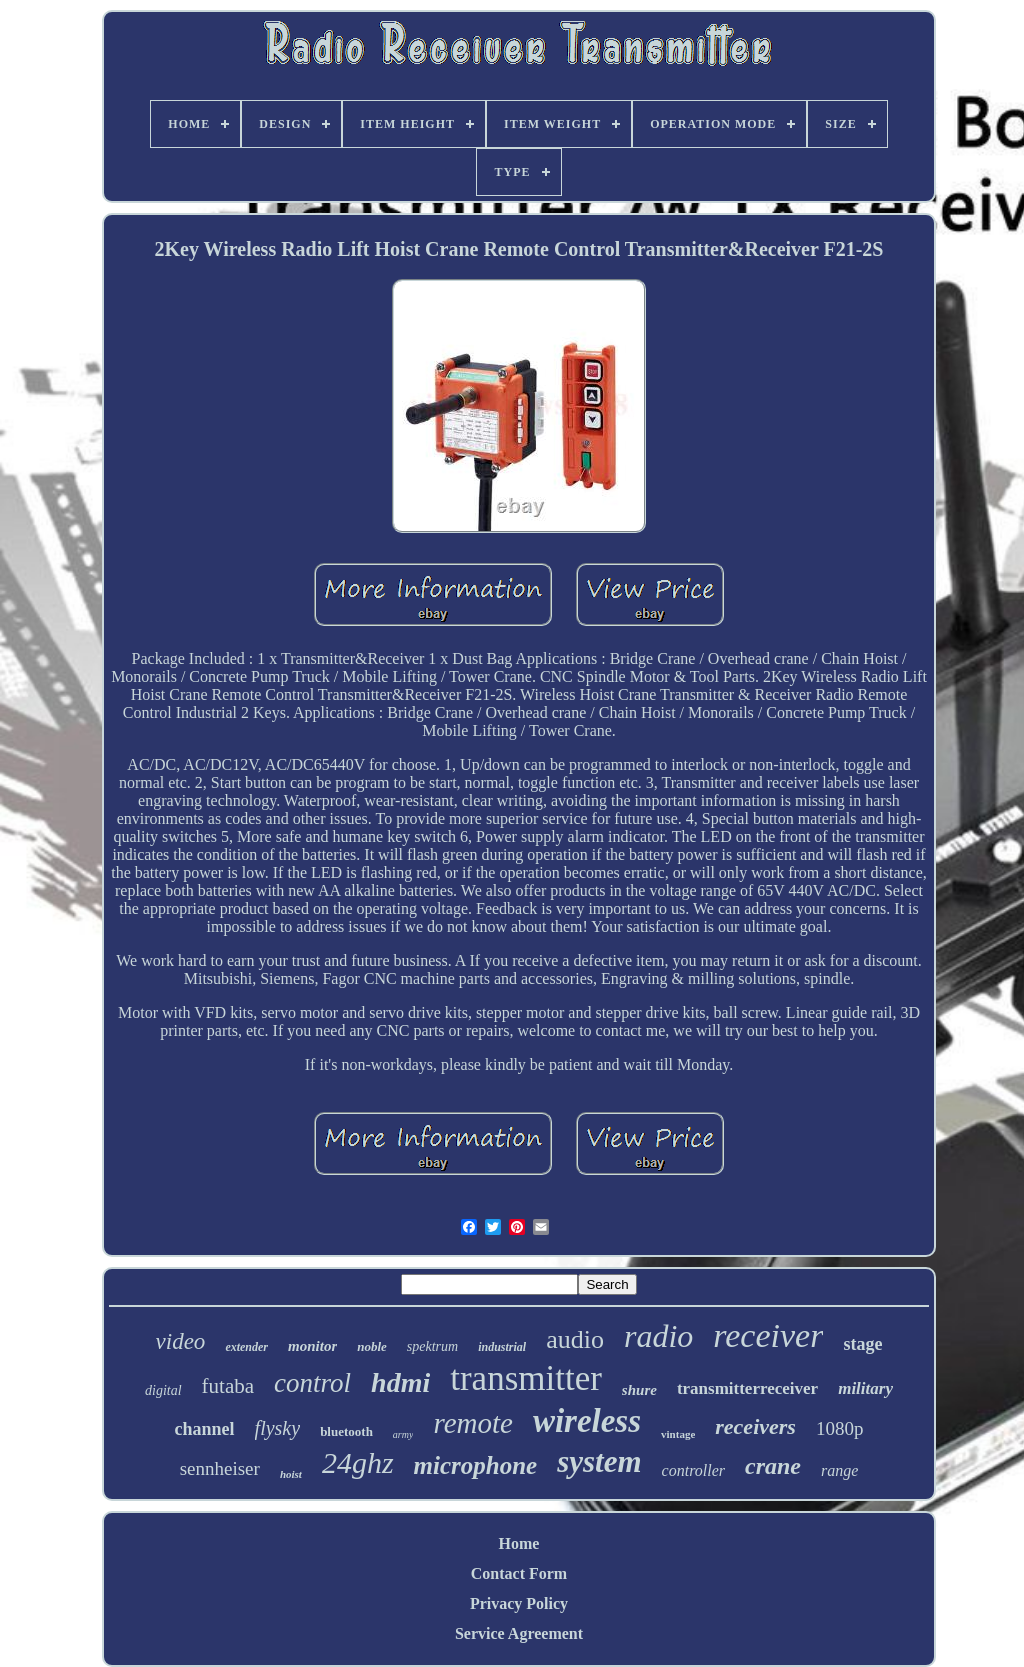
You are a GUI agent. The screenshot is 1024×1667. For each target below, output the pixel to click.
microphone (476, 1465)
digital (163, 1390)
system (599, 1461)
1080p (840, 1428)
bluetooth (346, 1431)
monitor (312, 1346)
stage (862, 1344)
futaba (228, 1386)
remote (472, 1423)
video (181, 1341)
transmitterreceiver (747, 1388)
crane (773, 1466)
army (403, 1434)
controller (693, 1470)
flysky (278, 1428)
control (312, 1383)
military (865, 1388)
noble (372, 1346)
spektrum (432, 1346)
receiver (768, 1335)
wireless (587, 1421)
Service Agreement (519, 1633)
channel (205, 1429)
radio (658, 1336)
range (839, 1470)
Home (519, 1543)
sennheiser (220, 1468)
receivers (755, 1426)
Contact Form (519, 1573)
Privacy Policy (519, 1603)
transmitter (526, 1378)
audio (575, 1339)
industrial (502, 1347)
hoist (291, 1474)
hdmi (400, 1382)
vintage (678, 1434)
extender (246, 1347)
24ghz (358, 1462)
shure (639, 1390)
